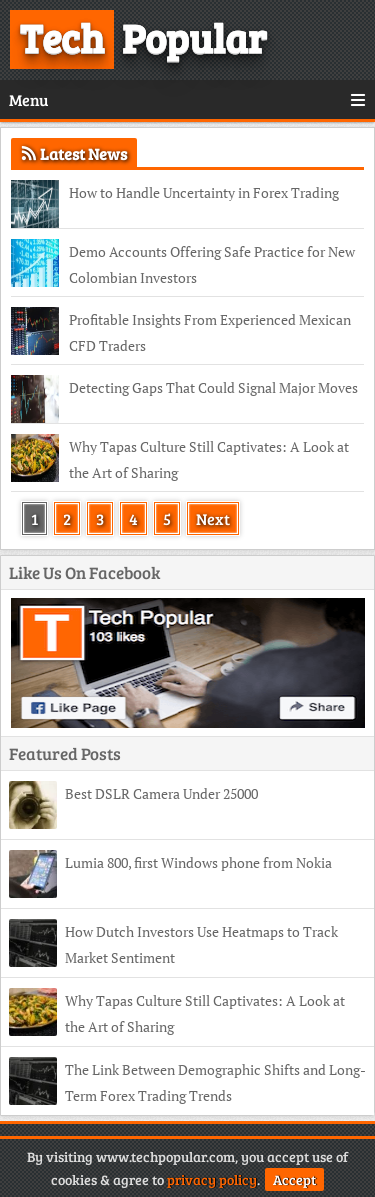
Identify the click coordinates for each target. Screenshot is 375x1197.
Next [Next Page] (213, 518)
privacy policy (212, 1179)
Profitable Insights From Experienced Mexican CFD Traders (210, 332)
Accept (294, 1179)
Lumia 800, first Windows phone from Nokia (198, 862)
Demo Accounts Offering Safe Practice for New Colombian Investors (212, 264)
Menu (187, 99)
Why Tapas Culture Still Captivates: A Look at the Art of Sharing (209, 459)
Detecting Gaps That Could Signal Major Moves (213, 387)
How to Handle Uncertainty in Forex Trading (204, 192)
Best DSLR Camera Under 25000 (161, 793)
